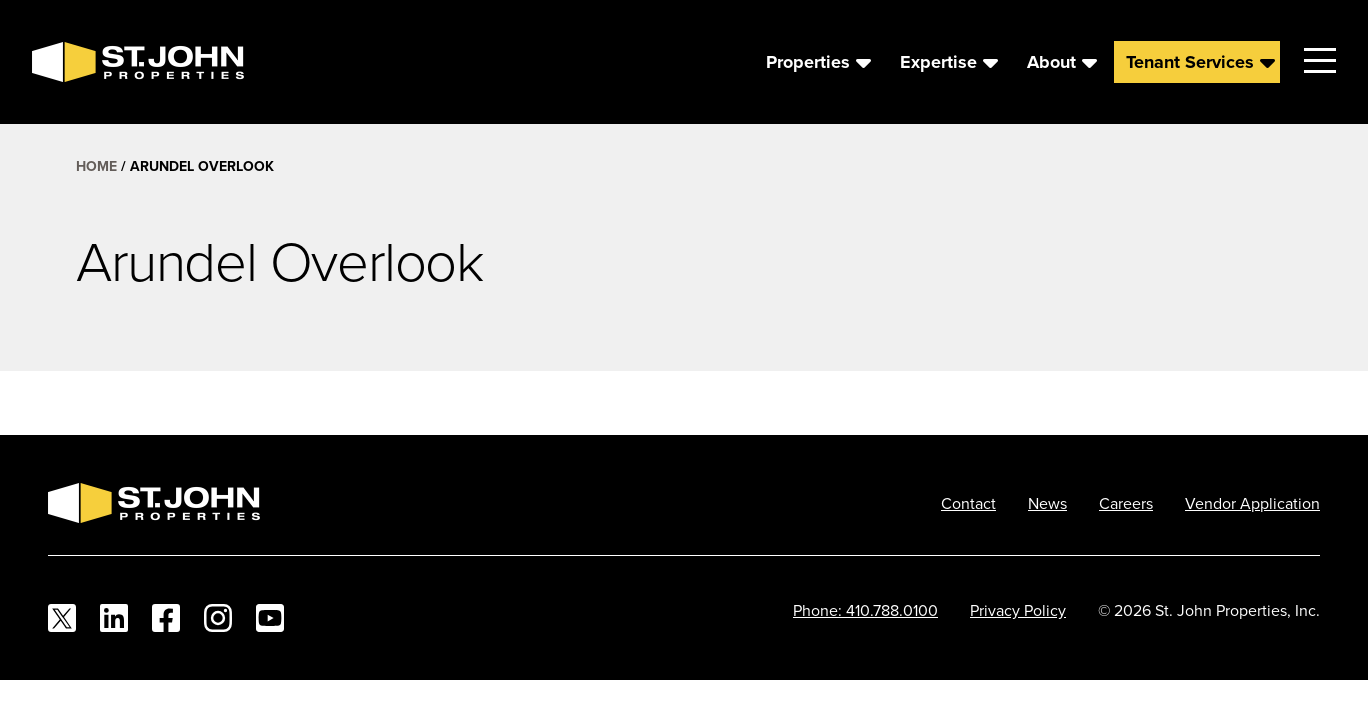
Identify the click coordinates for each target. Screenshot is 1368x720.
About (1051, 62)
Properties (808, 62)
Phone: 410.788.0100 (865, 610)
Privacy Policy (1018, 610)
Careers (1126, 503)
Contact (968, 503)
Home (96, 166)
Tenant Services (1190, 62)
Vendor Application (1252, 503)
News (1047, 503)
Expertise (938, 62)
